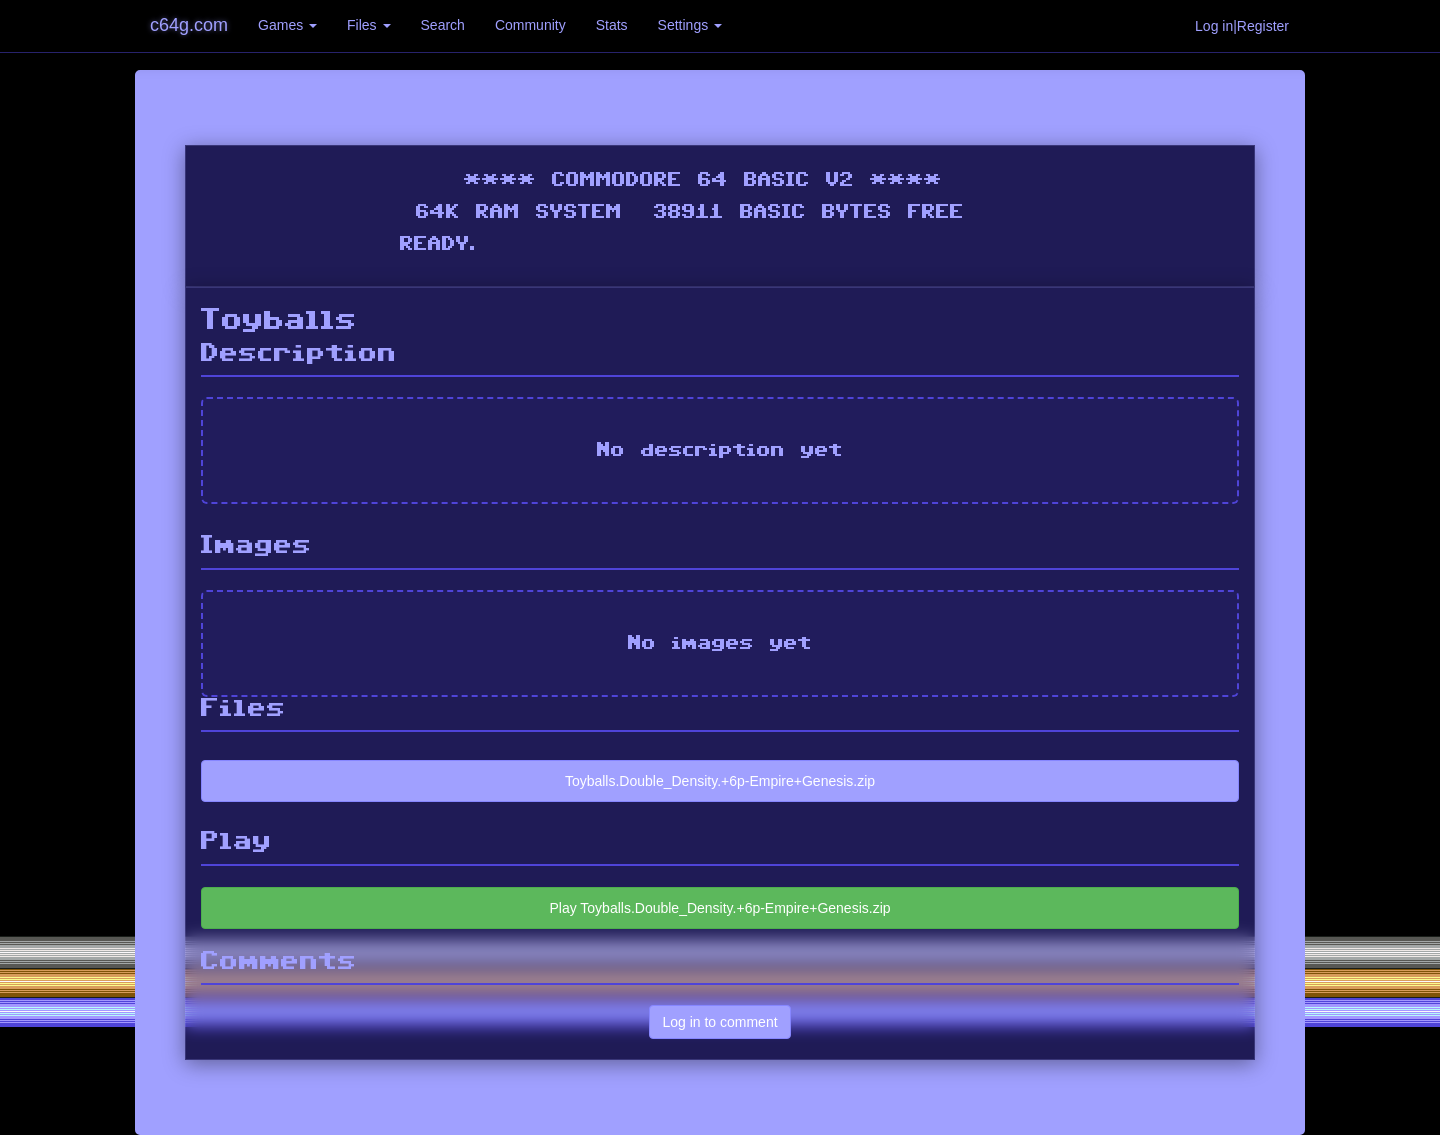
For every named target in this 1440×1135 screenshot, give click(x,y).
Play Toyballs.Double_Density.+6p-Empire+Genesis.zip (719, 908)
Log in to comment (719, 1022)
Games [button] (287, 25)
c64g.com (189, 25)
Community (530, 25)
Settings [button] (690, 25)
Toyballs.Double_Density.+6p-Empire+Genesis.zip (720, 781)
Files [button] (368, 25)
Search (443, 25)
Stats (612, 25)
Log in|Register (1242, 26)
